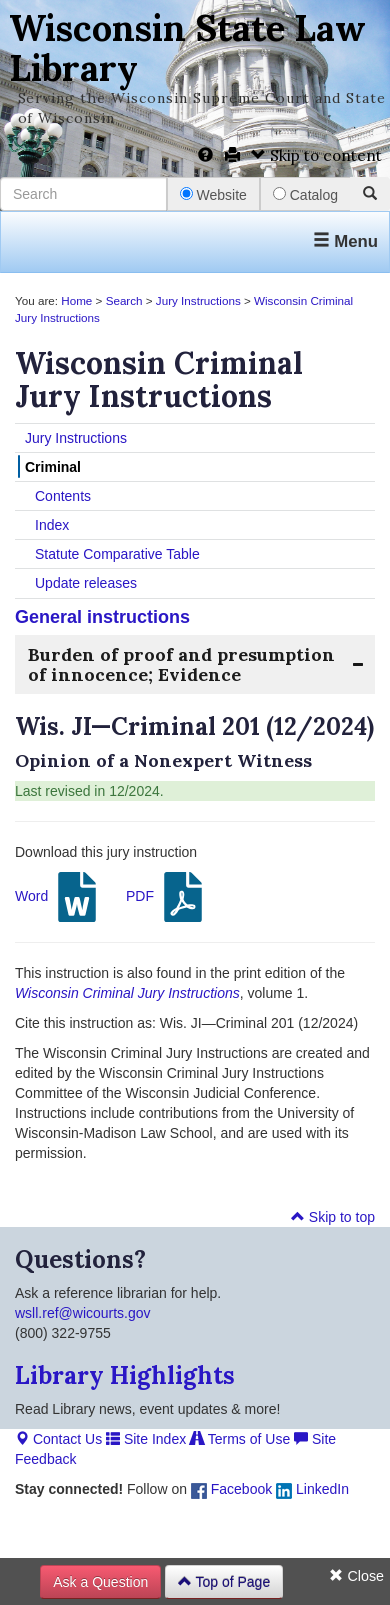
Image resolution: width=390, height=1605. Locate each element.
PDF (167, 897)
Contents (63, 496)
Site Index (146, 1439)
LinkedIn (312, 1489)
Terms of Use (240, 1439)
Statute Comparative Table (117, 554)
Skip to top (333, 1217)
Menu (345, 241)
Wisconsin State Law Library (187, 48)
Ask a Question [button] (100, 1582)
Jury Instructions (198, 300)
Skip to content (316, 155)
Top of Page (224, 1582)
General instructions (102, 617)
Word (58, 897)
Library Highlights (125, 1375)
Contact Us (58, 1439)
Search (124, 300)
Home (76, 300)
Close (356, 1576)
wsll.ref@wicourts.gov (83, 1313)
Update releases (86, 583)
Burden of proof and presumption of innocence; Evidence (181, 664)
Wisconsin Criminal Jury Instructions (127, 993)
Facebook (231, 1489)
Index (52, 525)
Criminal (53, 467)
